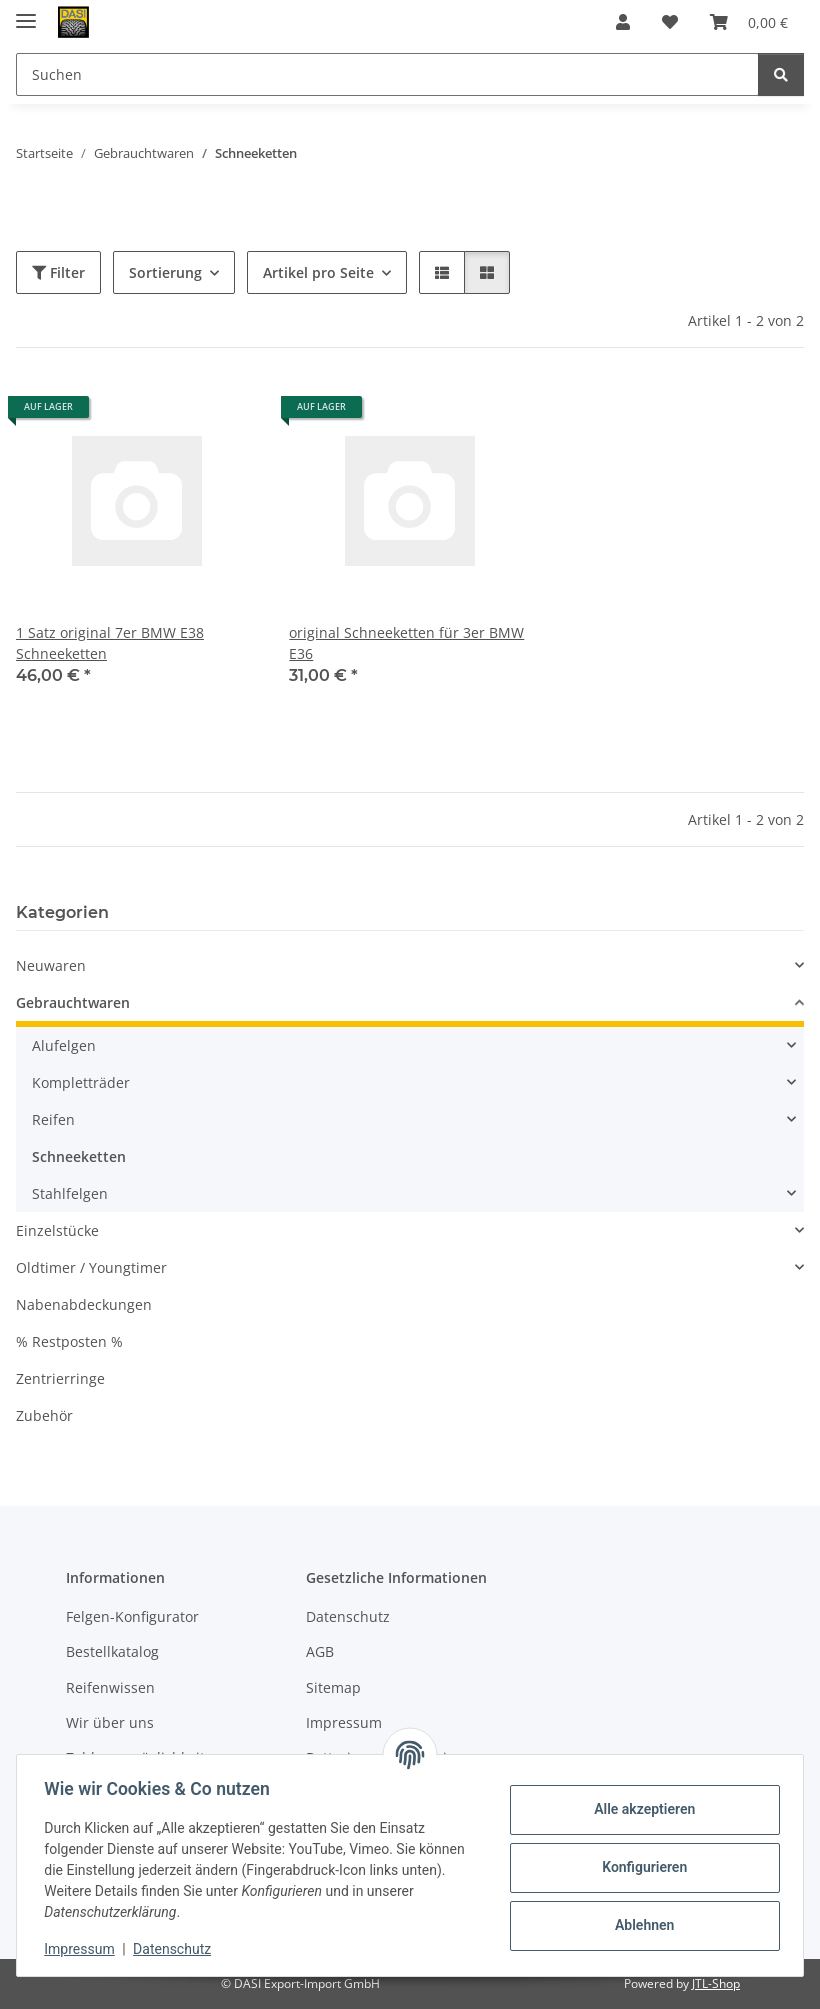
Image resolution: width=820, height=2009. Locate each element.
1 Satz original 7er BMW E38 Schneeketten (110, 643)
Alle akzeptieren (639, 1809)
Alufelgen (64, 1045)
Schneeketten (79, 1156)
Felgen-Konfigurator (132, 1616)
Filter (58, 272)
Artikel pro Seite (318, 272)
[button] (623, 22)
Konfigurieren (639, 1867)
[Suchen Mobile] (387, 74)
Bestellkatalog (112, 1651)
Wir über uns (110, 1722)
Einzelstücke (57, 1230)
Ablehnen (639, 1925)
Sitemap (333, 1687)
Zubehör (44, 1415)
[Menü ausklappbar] (26, 12)
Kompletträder (81, 1082)
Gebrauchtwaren (73, 1002)
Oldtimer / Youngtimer (91, 1267)
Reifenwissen (110, 1687)
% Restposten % (69, 1341)
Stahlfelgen (70, 1193)
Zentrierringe (60, 1378)
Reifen (53, 1119)
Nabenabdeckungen (84, 1304)
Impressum (84, 1949)
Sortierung (165, 272)
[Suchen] (781, 74)
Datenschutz (177, 1949)
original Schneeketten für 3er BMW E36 (406, 643)
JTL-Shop (716, 1983)
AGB (320, 1651)
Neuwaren (51, 965)
